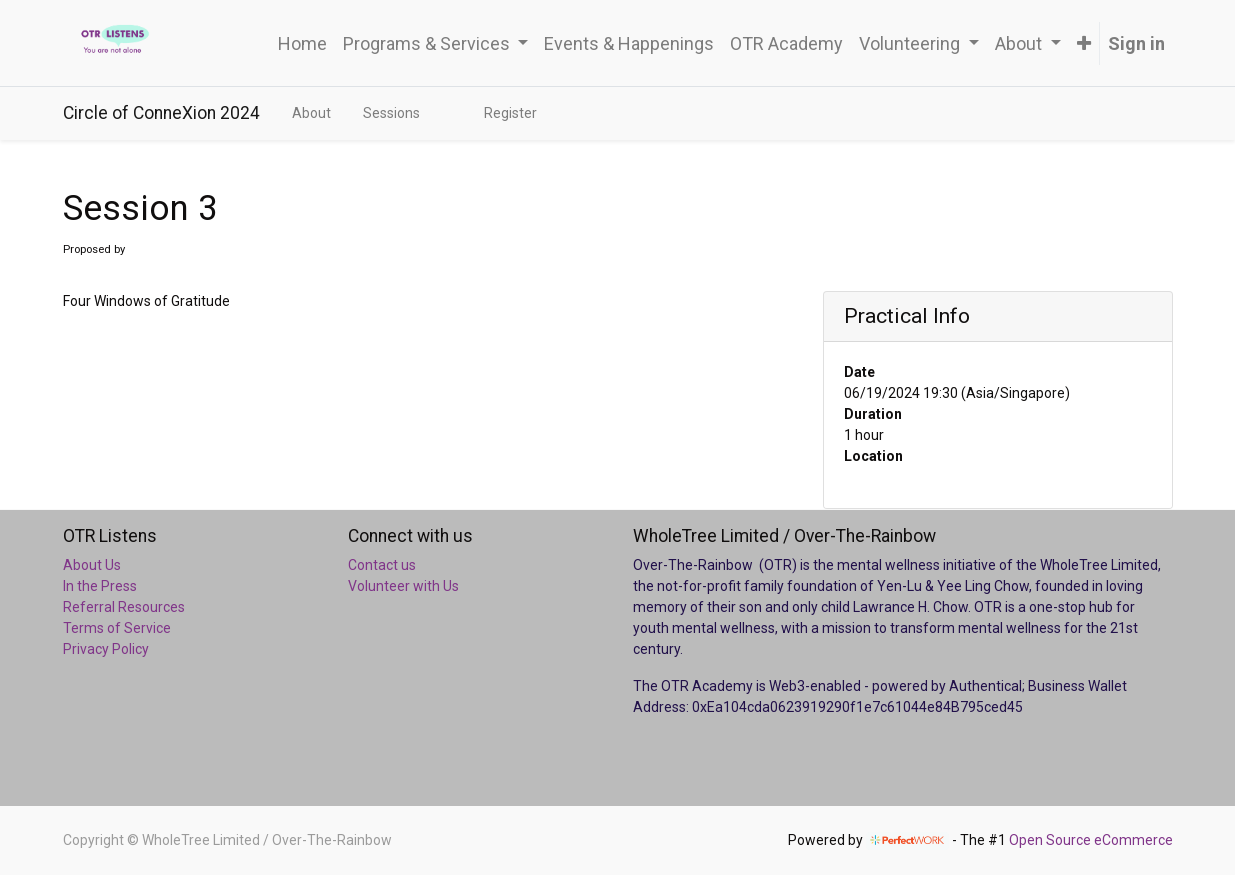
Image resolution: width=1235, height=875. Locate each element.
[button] (1084, 43)
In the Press (100, 586)
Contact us (382, 565)
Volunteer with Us (403, 586)
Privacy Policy (106, 649)
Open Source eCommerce (1091, 840)
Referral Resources (124, 607)
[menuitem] (302, 43)
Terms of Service (117, 628)
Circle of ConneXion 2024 (161, 113)
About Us (92, 565)
